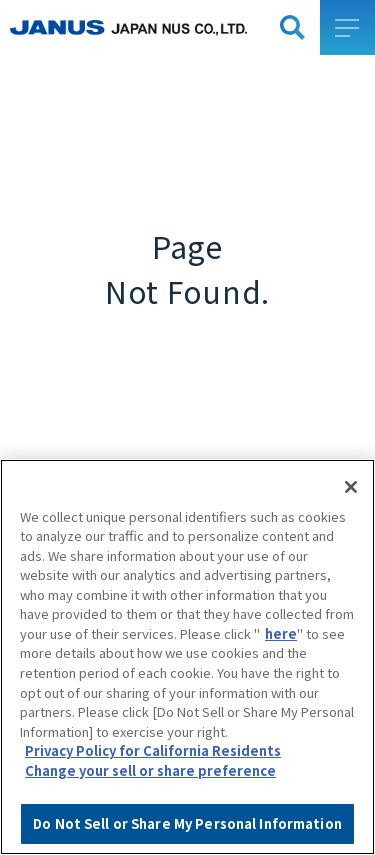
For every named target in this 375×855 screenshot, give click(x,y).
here (281, 650)
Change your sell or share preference (150, 787)
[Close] (351, 504)
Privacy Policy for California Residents (153, 767)
